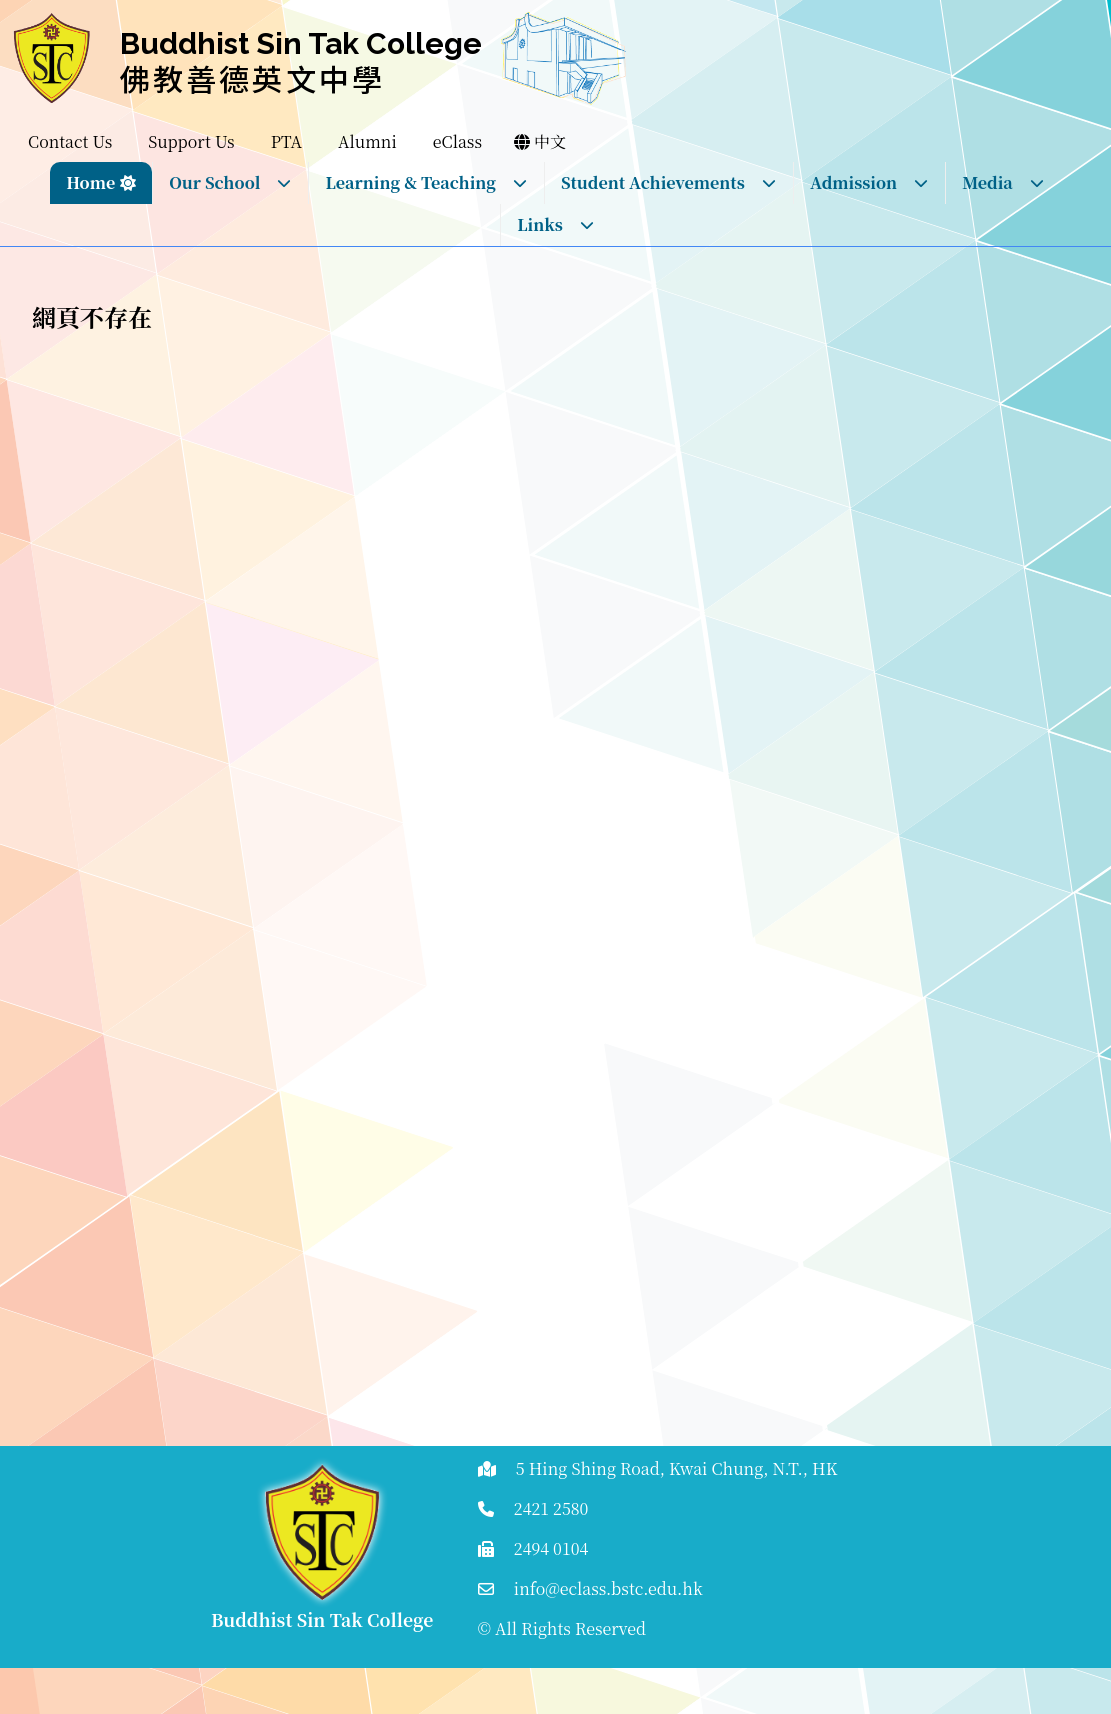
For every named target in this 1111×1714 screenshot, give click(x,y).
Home (90, 182)
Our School (230, 182)
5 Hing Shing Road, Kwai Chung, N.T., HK (677, 1468)
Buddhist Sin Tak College (301, 43)
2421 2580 (551, 1508)
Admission (869, 182)
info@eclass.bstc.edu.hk (608, 1588)
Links (556, 224)
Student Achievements (669, 182)
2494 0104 (551, 1548)
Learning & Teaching (426, 182)
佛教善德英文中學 (253, 78)
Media (1003, 182)
